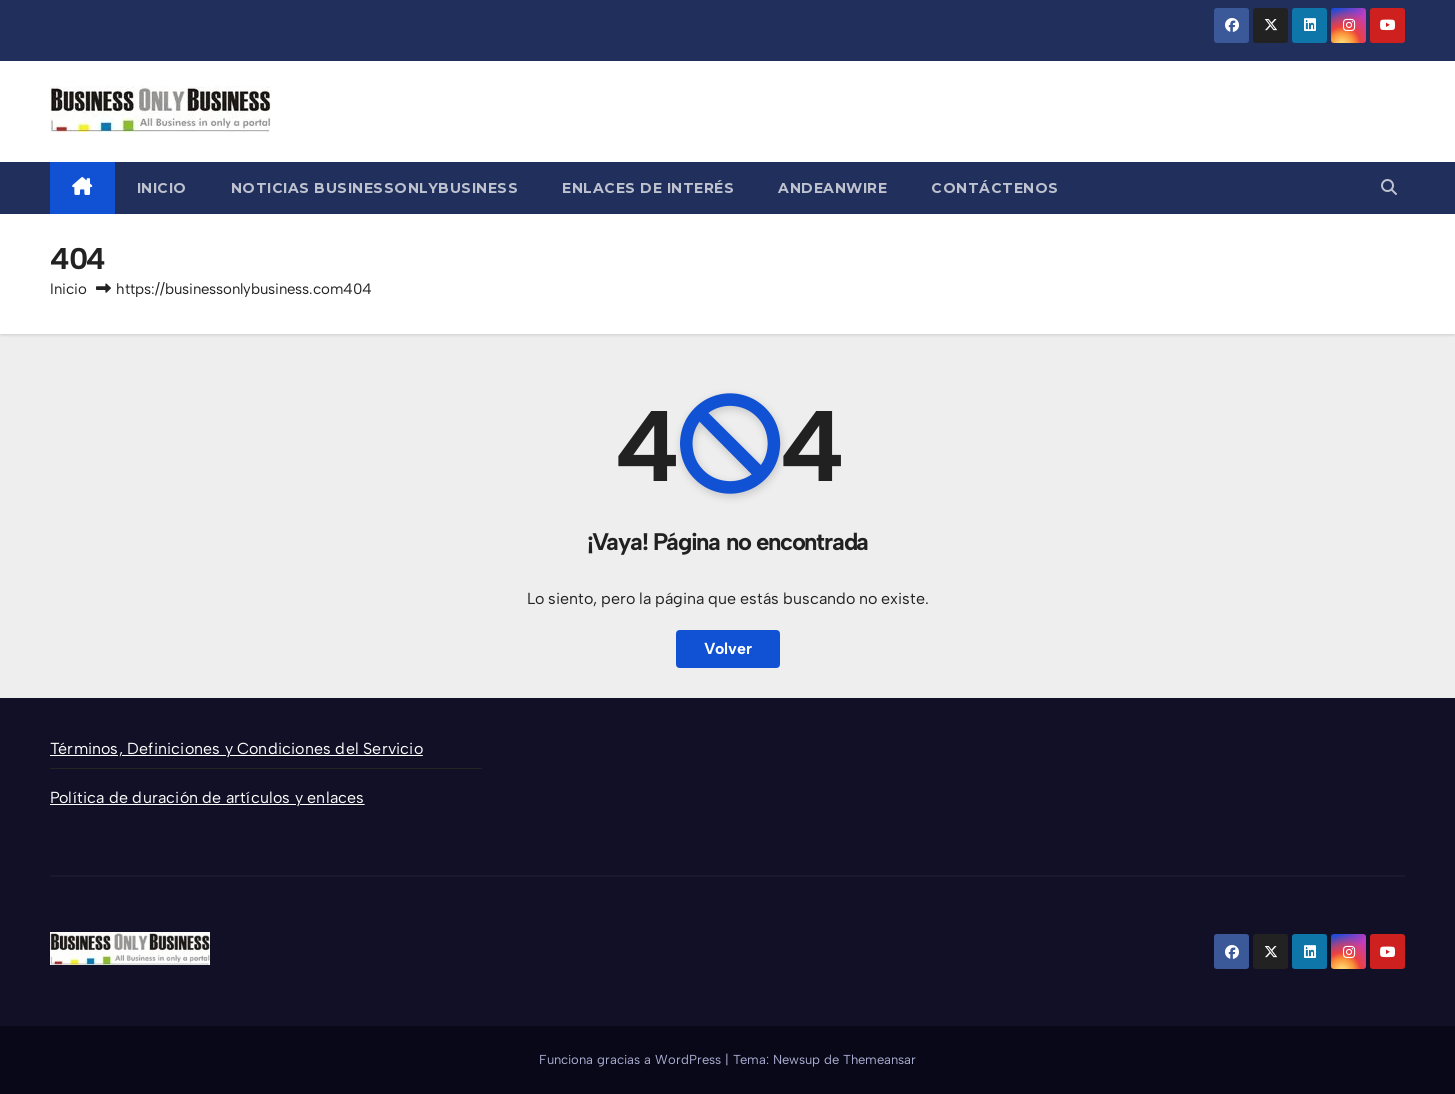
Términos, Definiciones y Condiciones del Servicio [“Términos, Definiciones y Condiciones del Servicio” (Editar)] (236, 748)
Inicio (162, 188)
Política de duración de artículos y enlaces (207, 797)
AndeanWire (832, 188)
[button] (1389, 187)
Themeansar (879, 1059)
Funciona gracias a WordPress (632, 1059)
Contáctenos (995, 188)
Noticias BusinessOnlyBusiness (375, 188)
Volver (728, 648)
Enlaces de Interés (648, 188)
